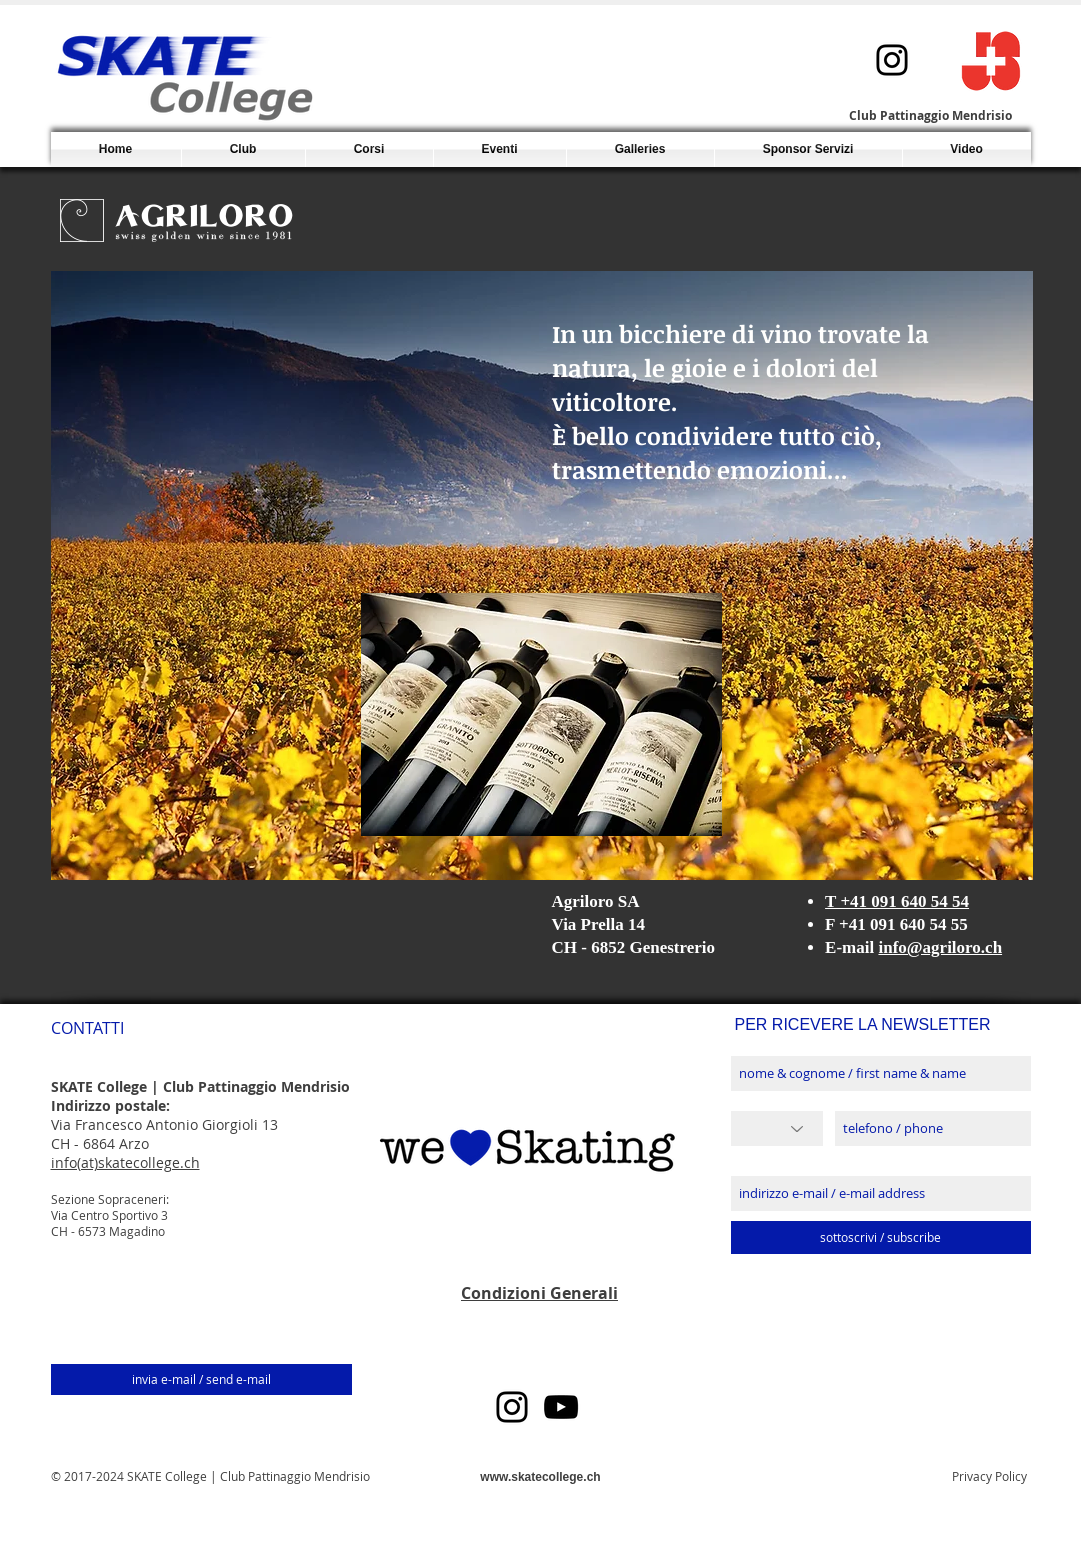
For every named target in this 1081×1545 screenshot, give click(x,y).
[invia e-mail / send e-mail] (201, 1379)
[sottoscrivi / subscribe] (881, 1237)
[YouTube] (561, 1407)
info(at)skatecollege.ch (125, 1162)
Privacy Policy (989, 1476)
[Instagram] (892, 60)
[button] (369, 149)
